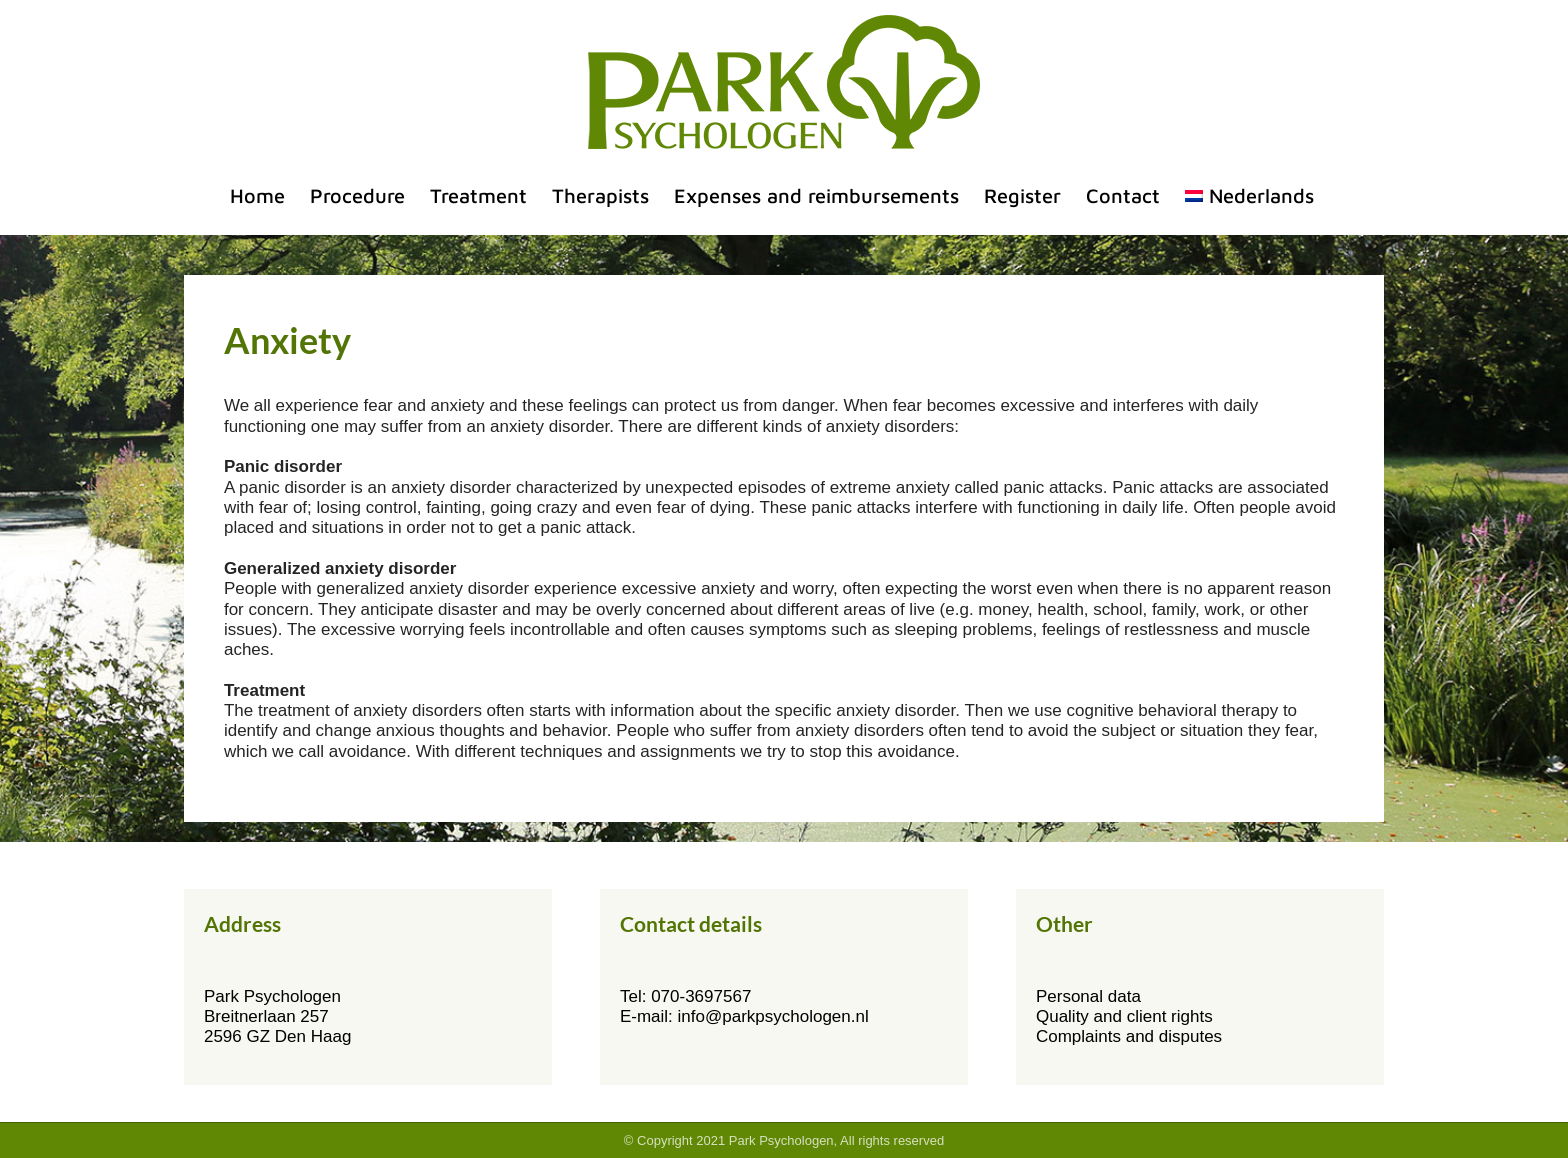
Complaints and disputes (1129, 1036)
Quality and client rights (1124, 1016)
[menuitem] (1249, 195)
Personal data (1088, 996)
